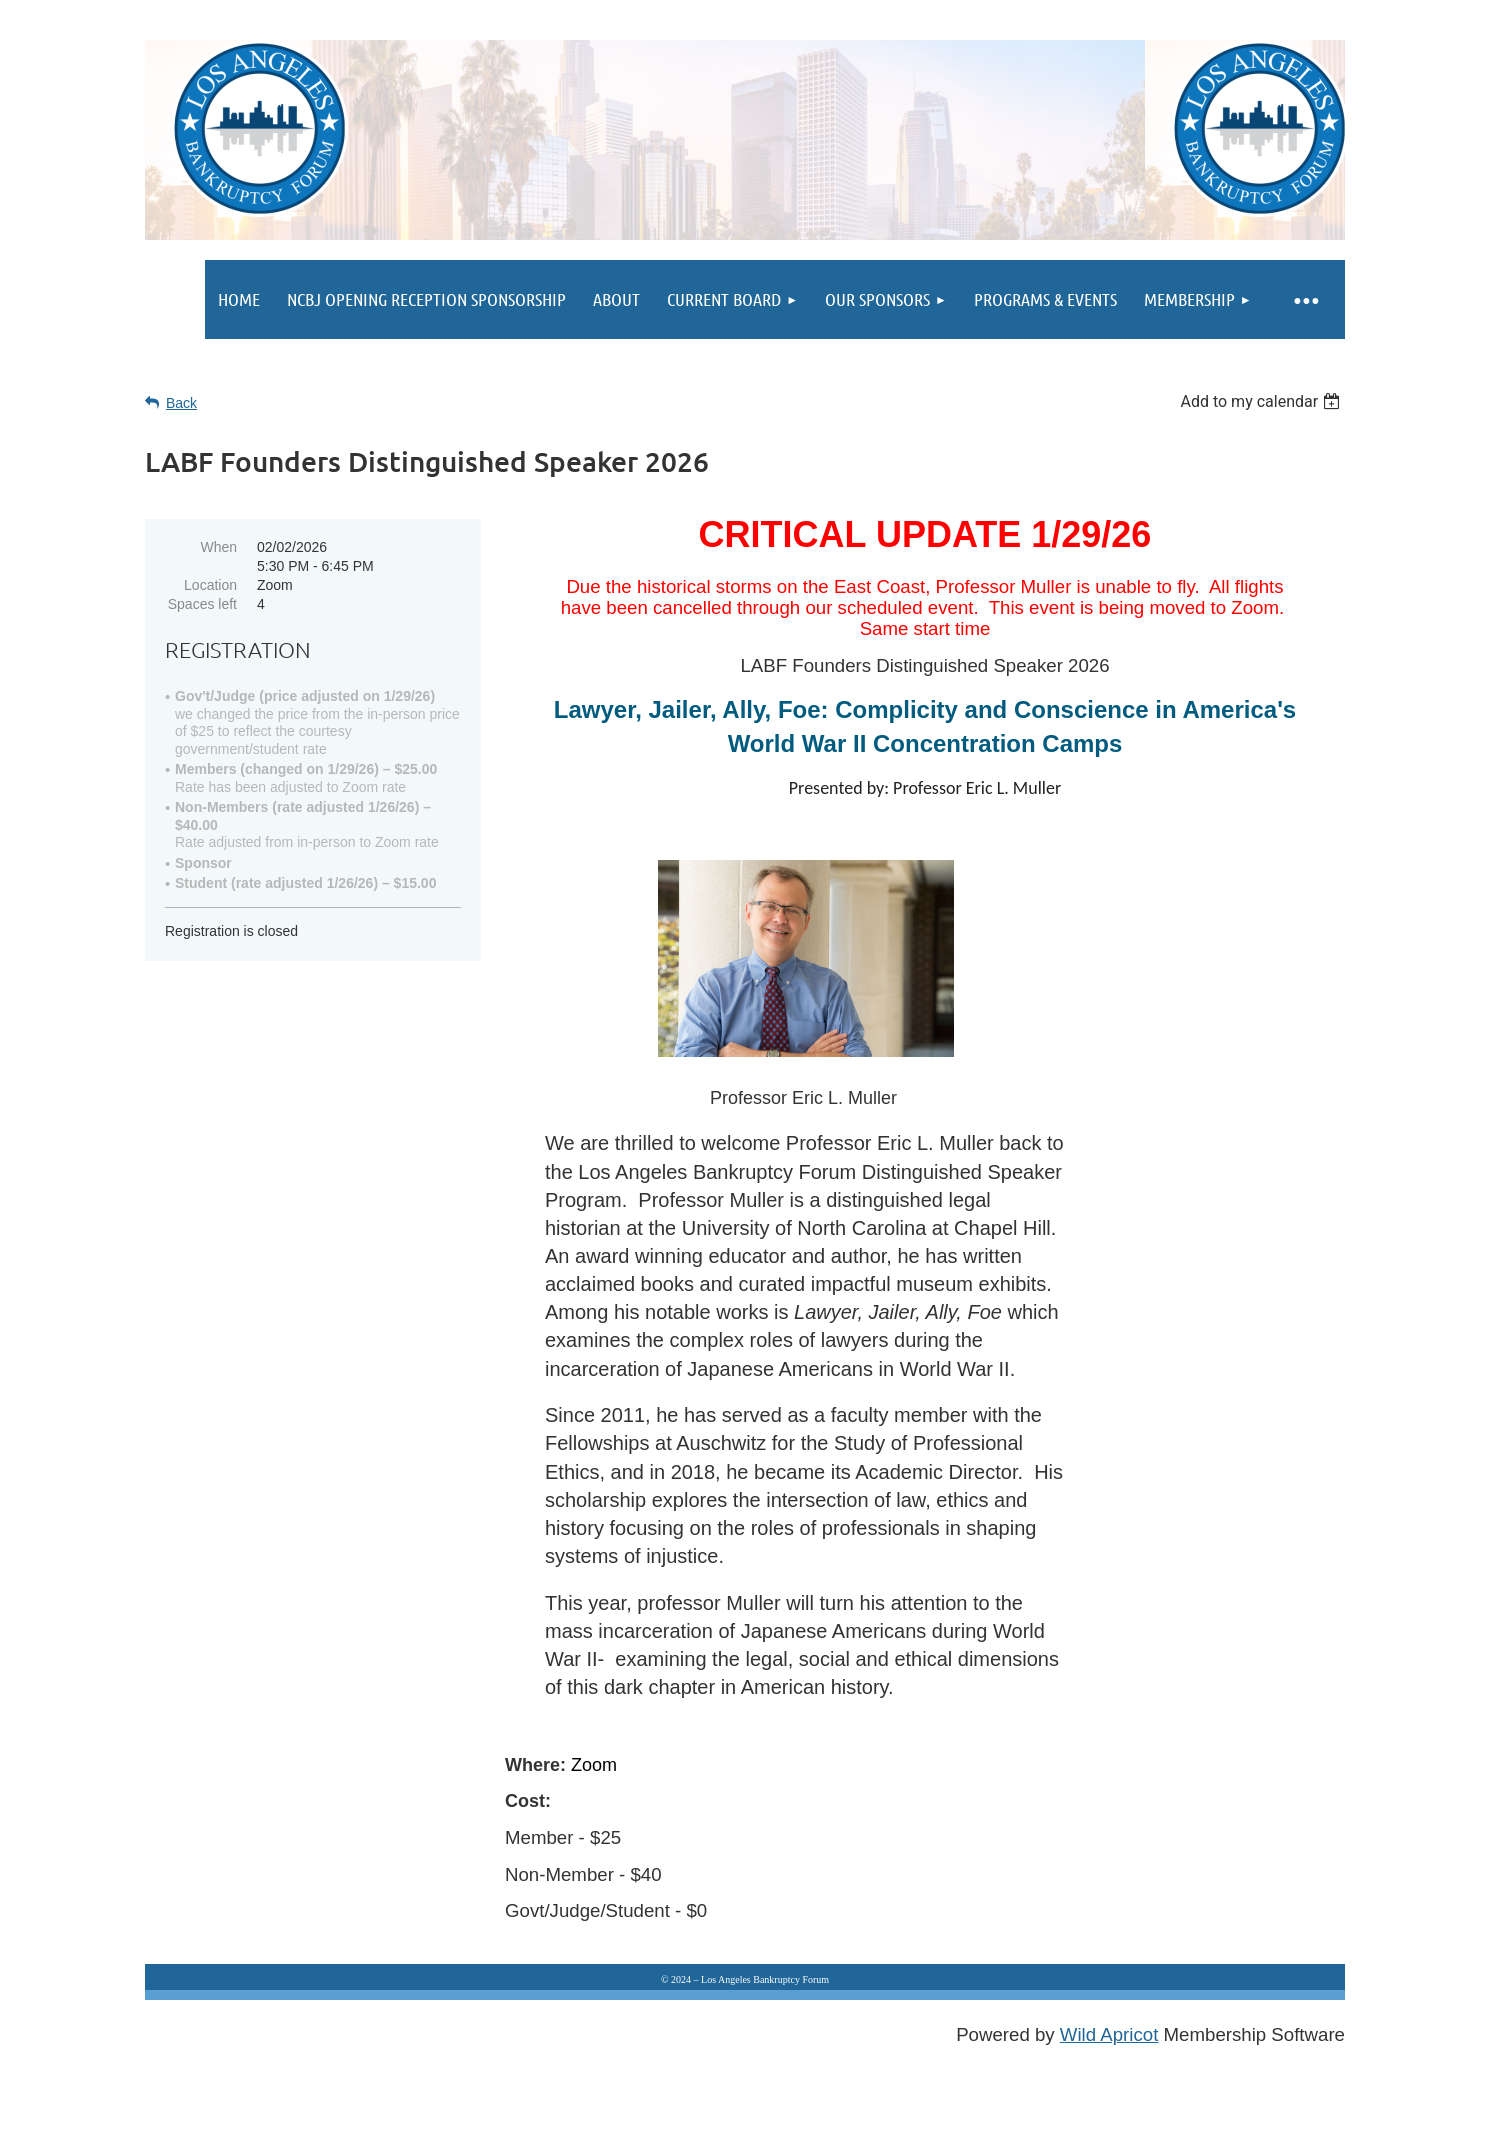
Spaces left (202, 604)
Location (210, 585)
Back (181, 403)
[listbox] (1262, 401)
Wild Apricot (1109, 2034)
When (218, 547)
